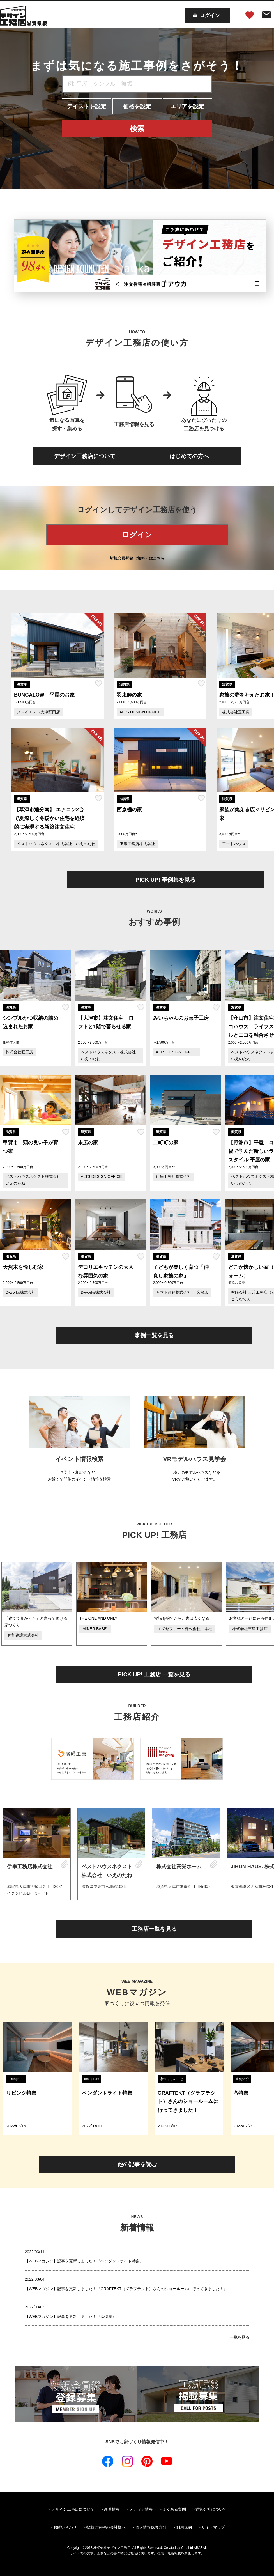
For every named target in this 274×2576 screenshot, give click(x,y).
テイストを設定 (86, 106)
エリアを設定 (187, 106)
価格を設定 (137, 106)
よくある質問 (174, 2509)
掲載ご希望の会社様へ (106, 2527)
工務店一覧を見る (154, 1929)
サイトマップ (213, 2527)
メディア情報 (141, 2509)
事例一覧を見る (154, 1335)
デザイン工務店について (85, 456)
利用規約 (184, 2527)
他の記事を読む (137, 2164)
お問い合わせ (65, 2527)
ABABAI (200, 2548)
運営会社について (211, 2509)
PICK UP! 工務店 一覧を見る (154, 1674)
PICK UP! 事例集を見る (165, 880)
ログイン (137, 534)
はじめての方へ (189, 456)
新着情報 (112, 2509)
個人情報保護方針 (151, 2527)
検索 (137, 128)
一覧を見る (239, 2337)
